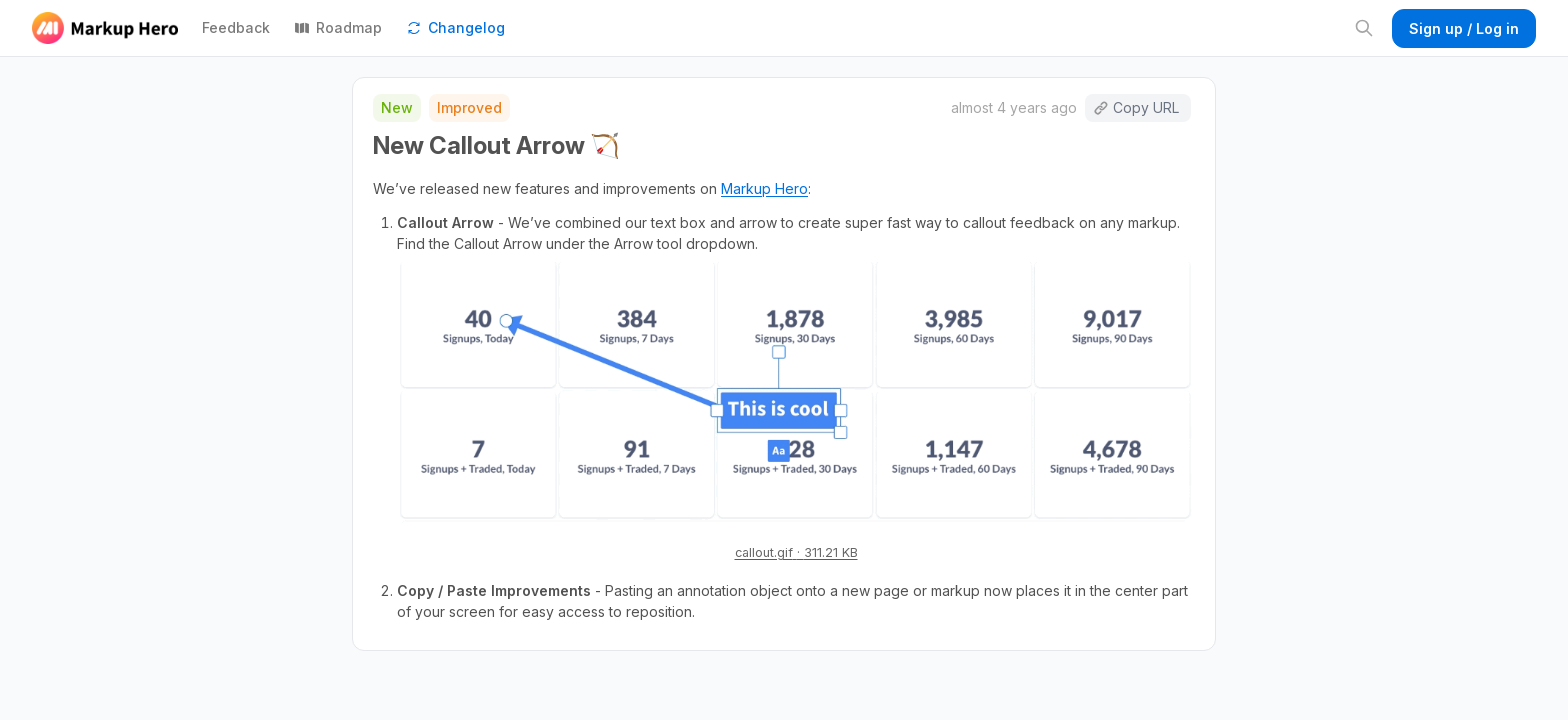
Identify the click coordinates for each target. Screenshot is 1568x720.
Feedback (236, 27)
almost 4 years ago (1014, 107)
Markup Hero (764, 188)
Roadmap (338, 27)
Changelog (455, 27)
